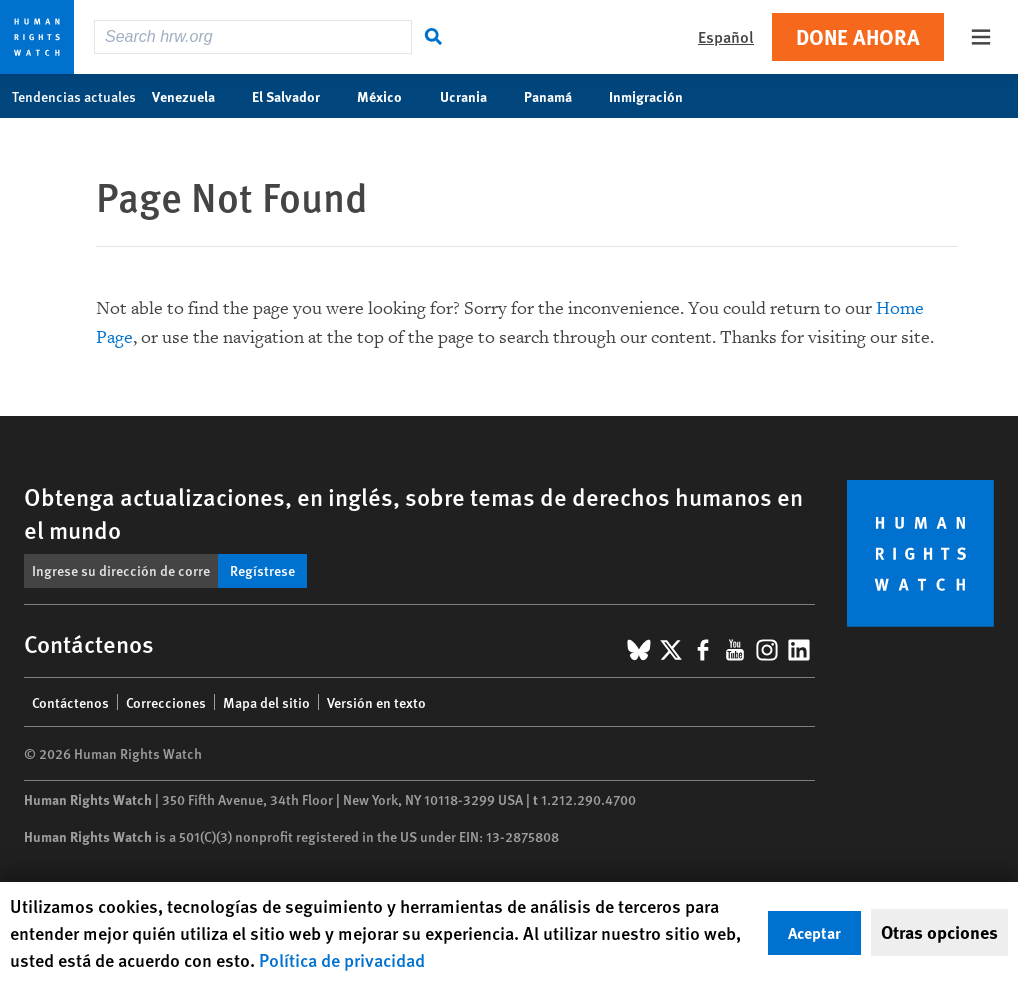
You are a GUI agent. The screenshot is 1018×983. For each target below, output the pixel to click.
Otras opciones (939, 932)
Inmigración (656, 96)
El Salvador (296, 96)
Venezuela (194, 96)
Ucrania (474, 96)
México (390, 96)
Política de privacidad (342, 959)
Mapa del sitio (266, 702)
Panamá (558, 96)
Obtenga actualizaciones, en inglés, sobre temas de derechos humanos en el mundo (413, 512)
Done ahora (858, 36)
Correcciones (166, 702)
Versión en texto (376, 702)
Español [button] (726, 36)
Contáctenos (70, 702)
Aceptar (814, 932)
